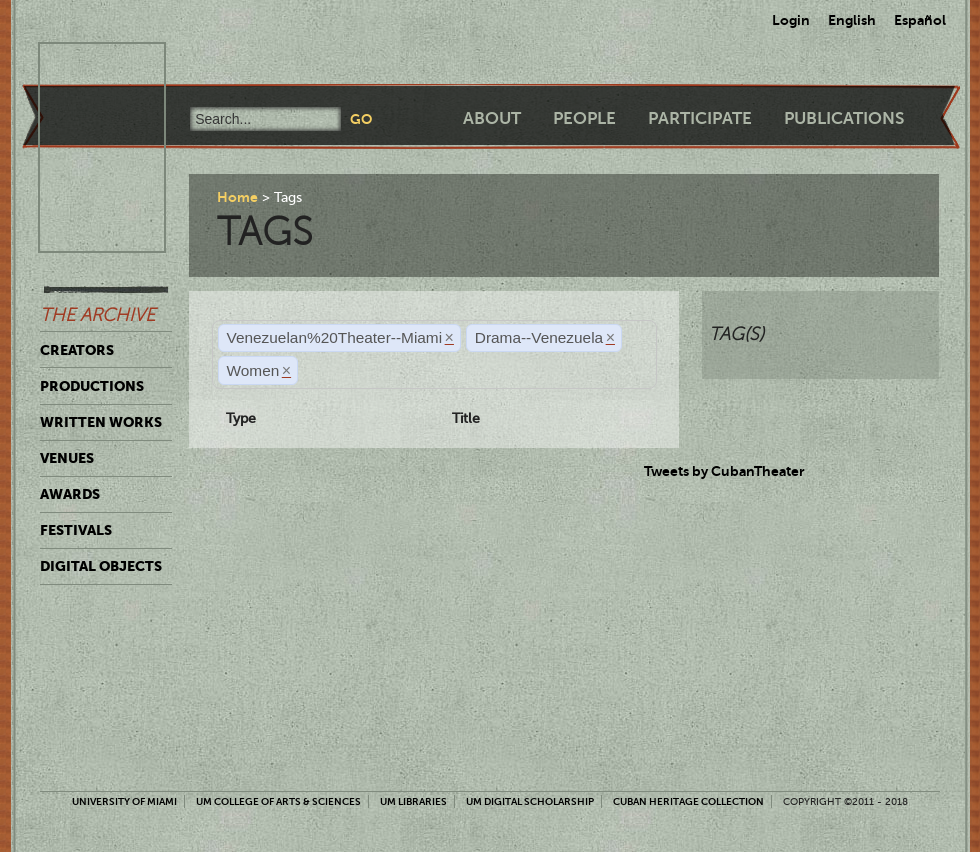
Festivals (76, 530)
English (852, 20)
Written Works (101, 422)
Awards (70, 494)
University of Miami (124, 801)
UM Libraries (413, 801)
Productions (92, 386)
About (492, 118)
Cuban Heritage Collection (688, 801)
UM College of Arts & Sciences (278, 801)
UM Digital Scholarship (530, 801)
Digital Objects (101, 566)
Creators (77, 350)
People (584, 118)
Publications (844, 118)
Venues (67, 458)
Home (237, 197)
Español (920, 20)
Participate (700, 118)
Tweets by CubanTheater (724, 471)
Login (791, 20)
